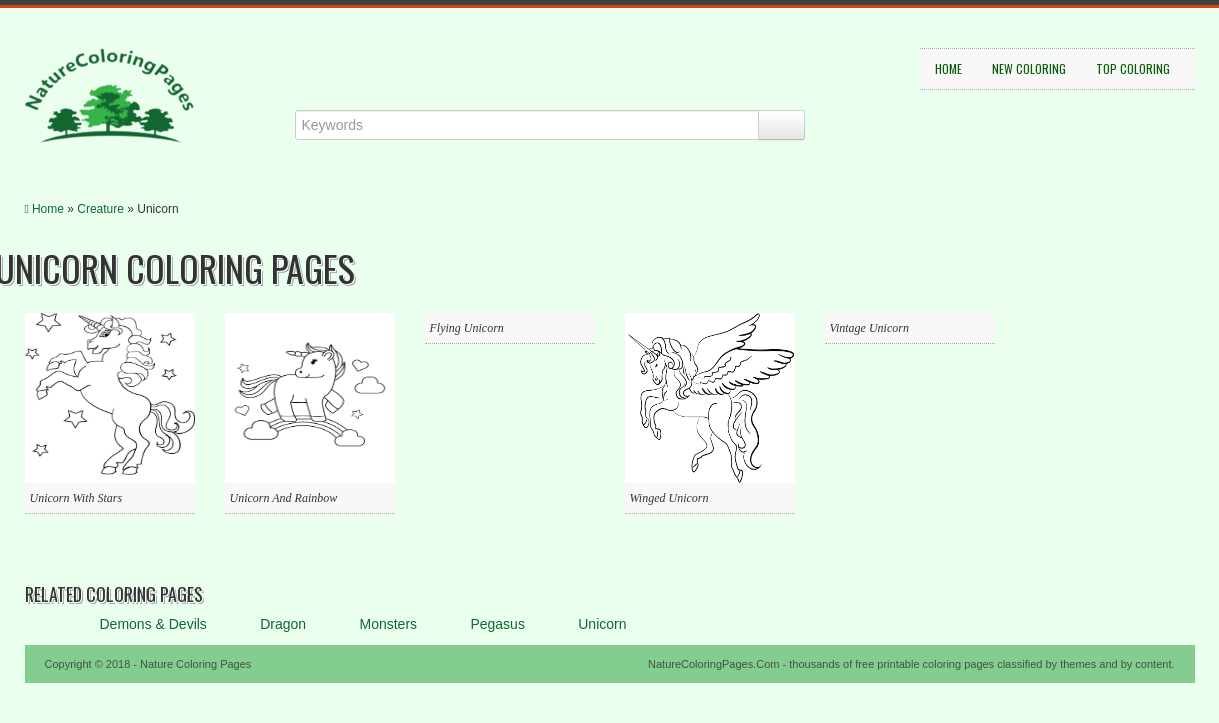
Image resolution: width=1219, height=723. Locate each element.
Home (948, 68)
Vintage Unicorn (869, 328)
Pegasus (497, 624)
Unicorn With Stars (76, 498)
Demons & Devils (153, 624)
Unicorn (602, 624)
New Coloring (1029, 68)
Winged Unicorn (669, 498)
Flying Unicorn (467, 328)
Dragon (283, 624)
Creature (100, 209)
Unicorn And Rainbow (284, 498)
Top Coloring (1133, 68)
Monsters (388, 624)
